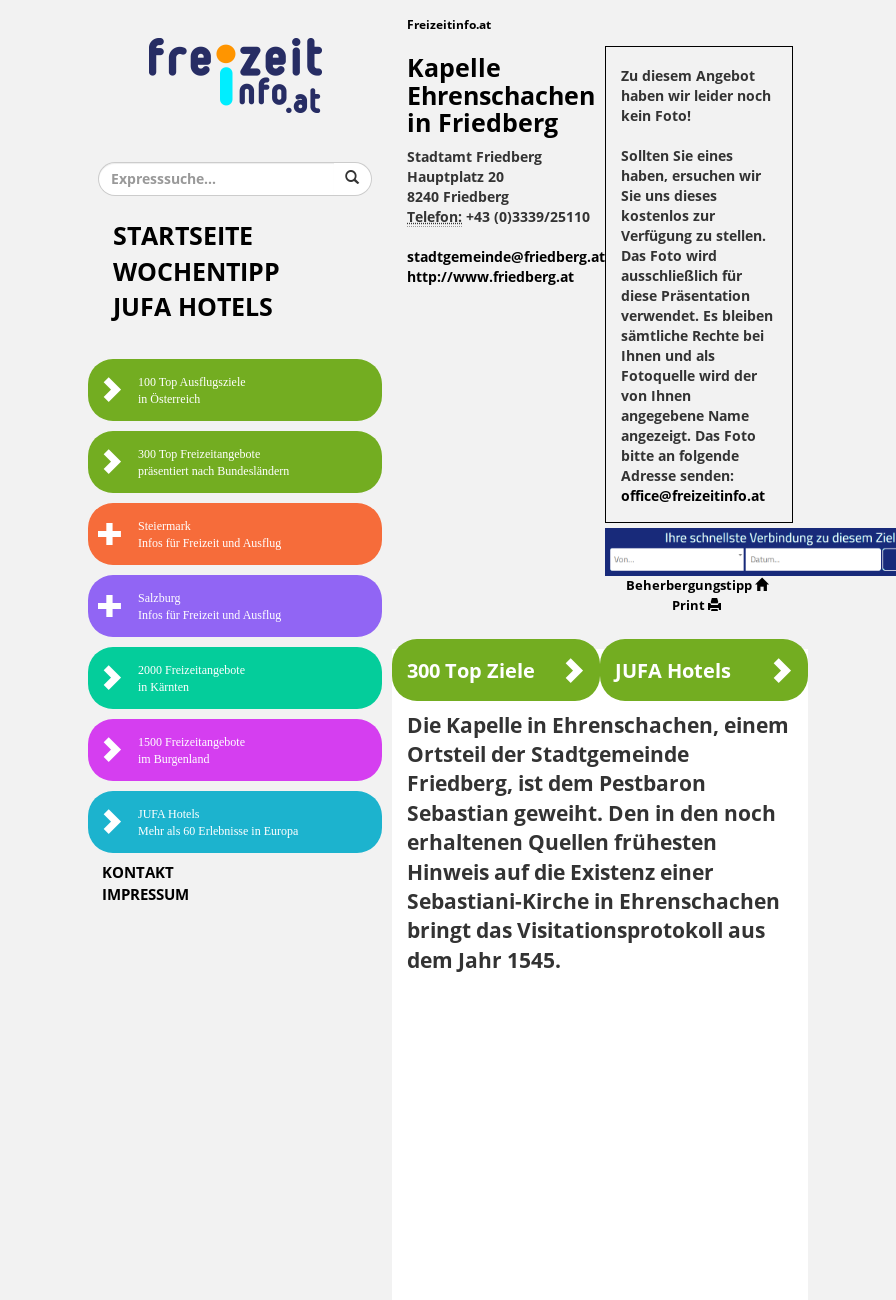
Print (696, 605)
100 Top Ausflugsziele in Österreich (172, 390)
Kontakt (138, 873)
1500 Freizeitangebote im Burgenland (171, 750)
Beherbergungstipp (697, 585)
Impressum (145, 895)
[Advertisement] (600, 1135)
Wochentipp (196, 272)
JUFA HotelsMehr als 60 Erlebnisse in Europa (198, 822)
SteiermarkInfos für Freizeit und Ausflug (189, 534)
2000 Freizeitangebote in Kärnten (171, 678)
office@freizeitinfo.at (693, 496)
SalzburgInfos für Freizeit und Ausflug (189, 606)
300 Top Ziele (496, 670)
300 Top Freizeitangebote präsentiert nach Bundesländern (193, 462)
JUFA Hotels (193, 307)
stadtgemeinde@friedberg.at (506, 257)
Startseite (183, 236)
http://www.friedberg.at (490, 277)
